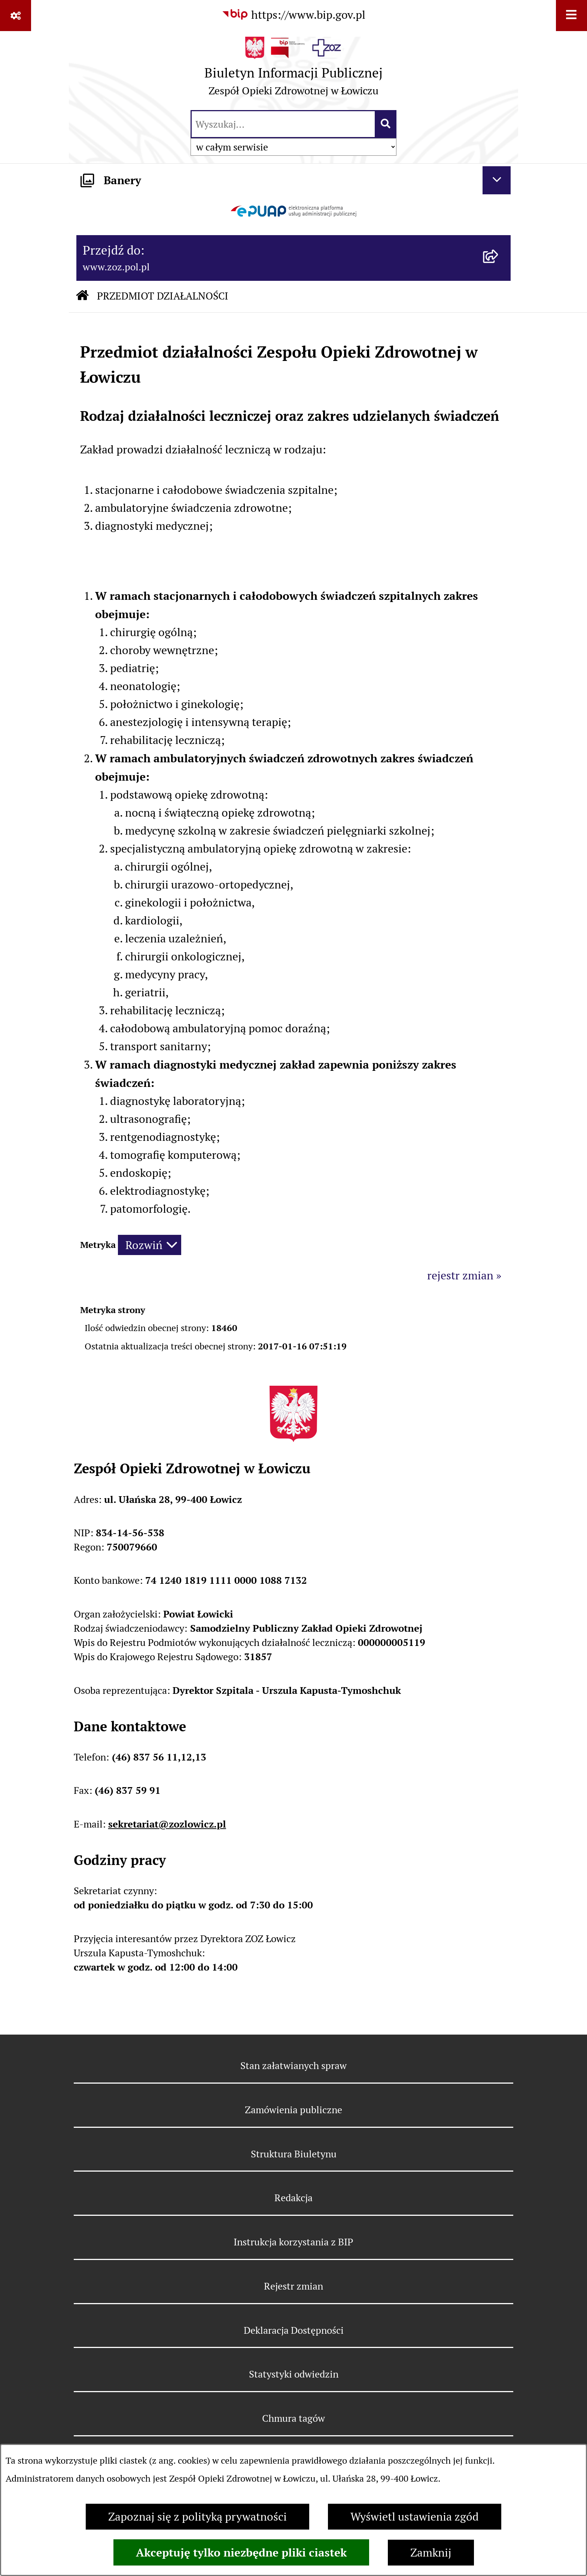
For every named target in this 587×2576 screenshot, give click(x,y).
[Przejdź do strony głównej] (293, 70)
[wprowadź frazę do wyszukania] (283, 124)
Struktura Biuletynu (294, 2154)
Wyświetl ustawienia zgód (414, 2516)
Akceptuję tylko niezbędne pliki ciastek (241, 2552)
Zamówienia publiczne (293, 2109)
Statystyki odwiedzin (293, 2374)
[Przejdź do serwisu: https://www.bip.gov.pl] (293, 14)
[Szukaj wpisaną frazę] (386, 124)
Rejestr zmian (293, 2286)
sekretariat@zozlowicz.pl (167, 1824)
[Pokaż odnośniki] (15, 15)
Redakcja (293, 2197)
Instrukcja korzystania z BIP (293, 2242)
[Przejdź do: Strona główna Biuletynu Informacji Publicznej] (82, 296)
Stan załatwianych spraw (293, 2065)
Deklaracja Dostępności (294, 2330)
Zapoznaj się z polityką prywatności (197, 2516)
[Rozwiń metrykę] (149, 1245)
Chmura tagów (293, 2418)
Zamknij (430, 2552)
